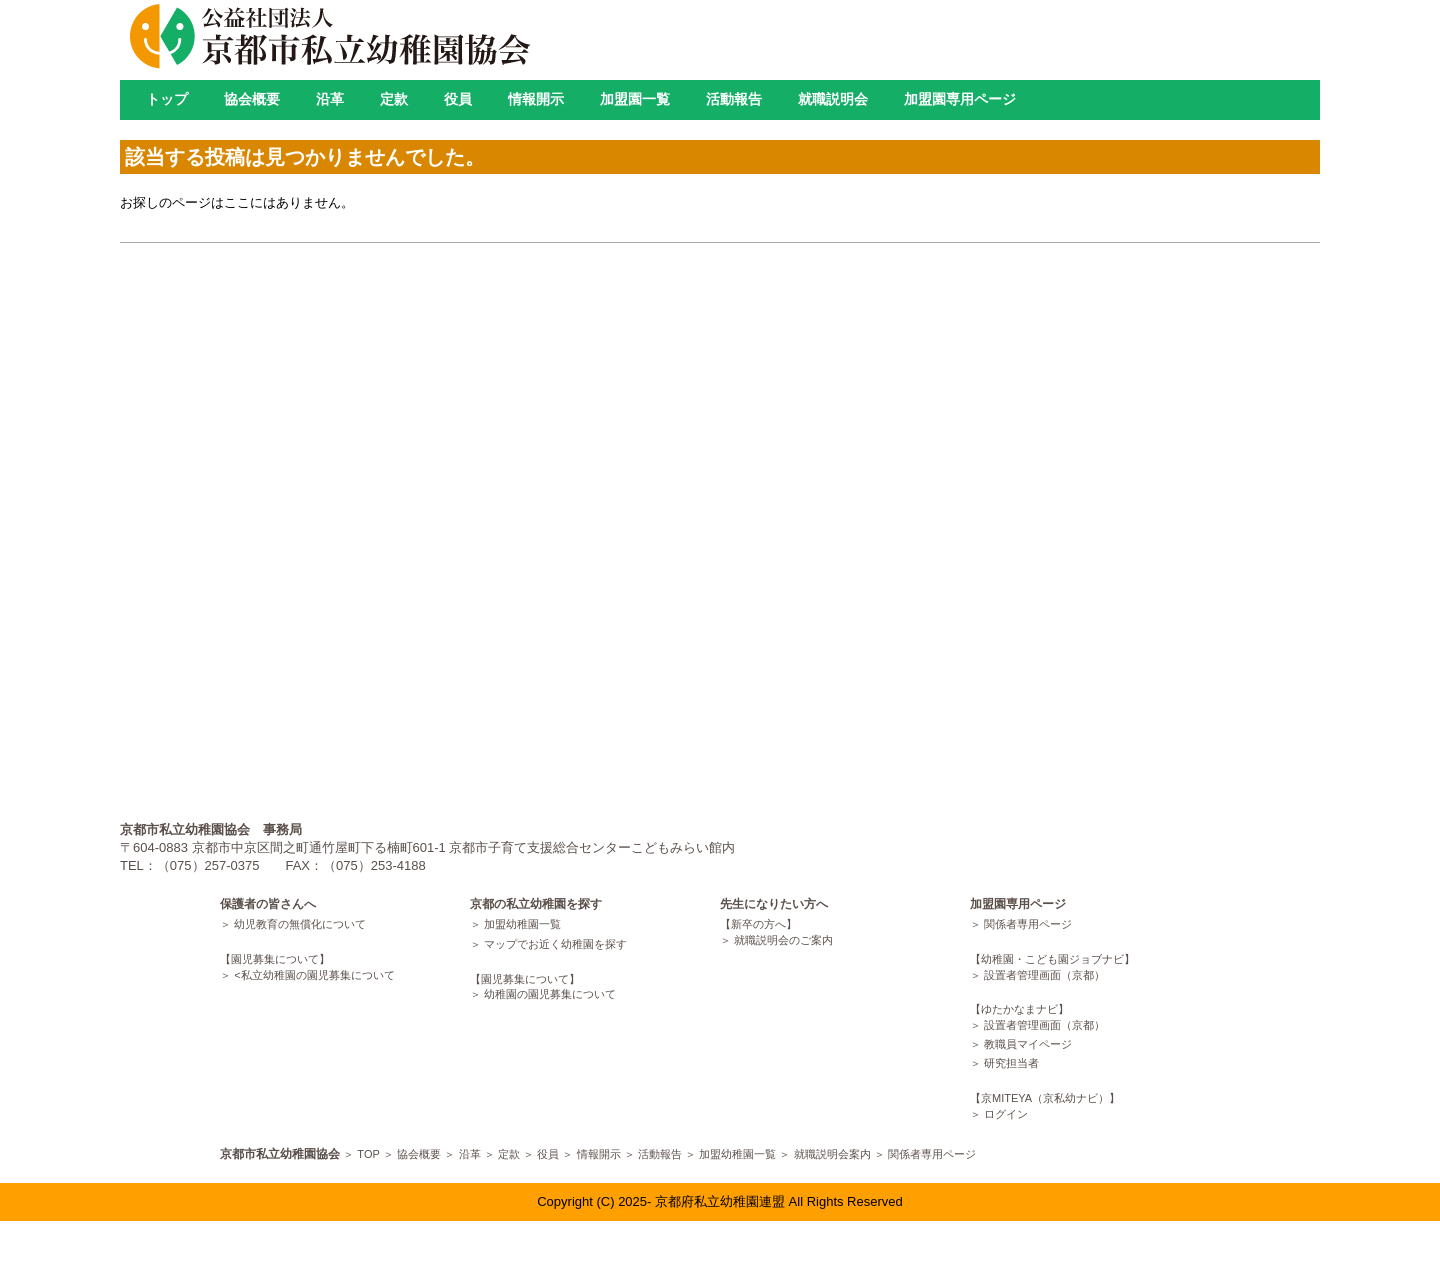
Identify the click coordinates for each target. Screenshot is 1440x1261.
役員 (458, 99)
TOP (368, 1154)
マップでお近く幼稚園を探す (555, 944)
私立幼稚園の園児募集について (318, 975)
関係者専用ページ (1028, 924)
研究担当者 (1011, 1063)
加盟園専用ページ (960, 99)
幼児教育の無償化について (300, 924)
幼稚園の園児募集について (550, 994)
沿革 (330, 99)
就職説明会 (833, 99)
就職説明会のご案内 (783, 940)
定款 (394, 99)
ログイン (1006, 1114)
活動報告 (734, 99)
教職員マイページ (1028, 1044)
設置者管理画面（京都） (1044, 975)
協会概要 (252, 99)
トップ (167, 99)
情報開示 (536, 99)
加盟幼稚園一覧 (522, 924)
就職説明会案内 (832, 1154)
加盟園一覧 (635, 99)
